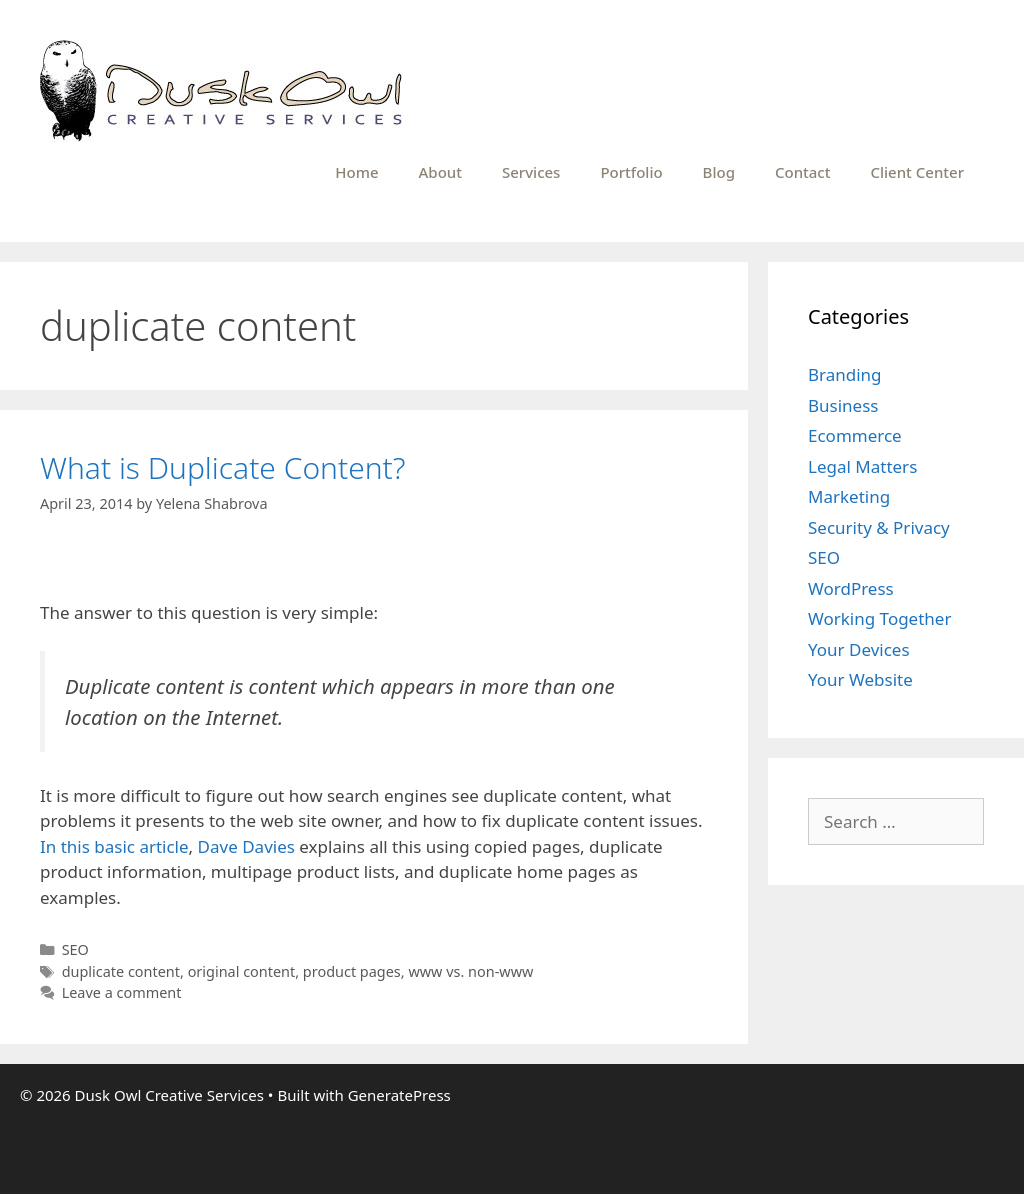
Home (356, 172)
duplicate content (121, 971)
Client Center (917, 172)
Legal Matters (862, 466)
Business (843, 405)
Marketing (849, 496)
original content (242, 971)
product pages (352, 971)
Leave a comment (122, 992)
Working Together (879, 618)
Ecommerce (855, 435)
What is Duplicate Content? (222, 467)
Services (531, 172)
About (440, 172)
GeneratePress (399, 1095)
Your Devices (859, 649)
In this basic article (114, 846)
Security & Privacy (879, 527)
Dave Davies (246, 846)
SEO (75, 949)
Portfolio (631, 172)
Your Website (860, 679)
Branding (845, 374)
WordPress (851, 588)
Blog (719, 172)
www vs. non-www (470, 971)
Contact (803, 172)
